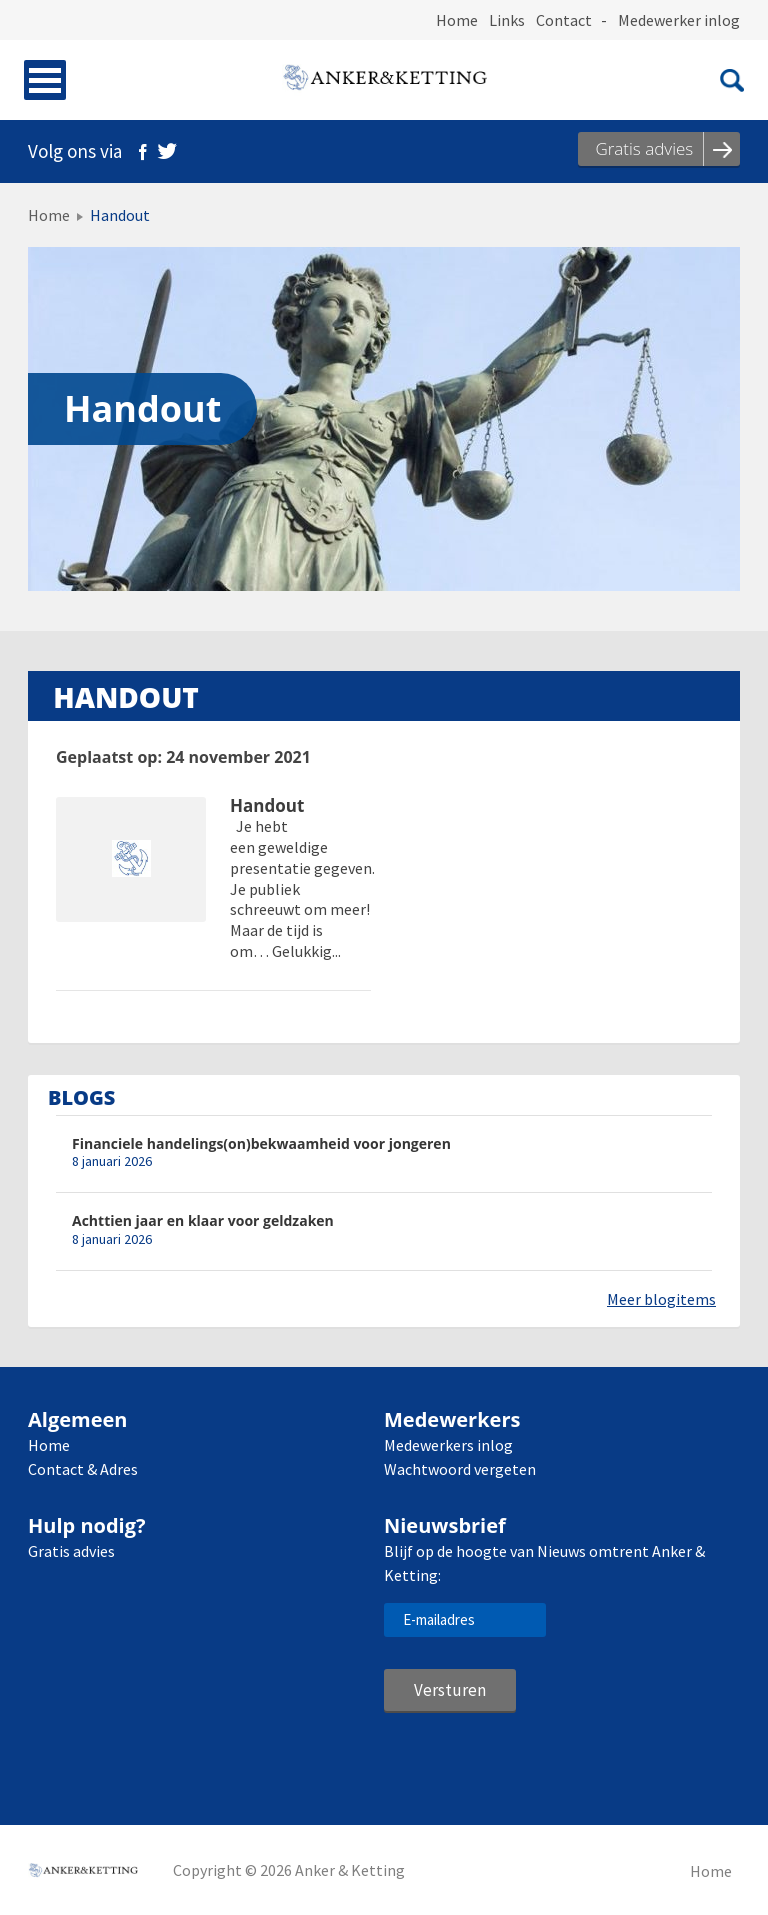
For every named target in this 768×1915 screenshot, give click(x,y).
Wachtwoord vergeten (460, 1469)
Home (457, 20)
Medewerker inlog (679, 20)
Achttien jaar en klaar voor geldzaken (203, 1220)
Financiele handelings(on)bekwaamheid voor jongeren (261, 1143)
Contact (564, 20)
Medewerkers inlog (448, 1445)
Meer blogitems (661, 1299)
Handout (267, 806)
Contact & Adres (83, 1469)
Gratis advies (71, 1551)
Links (507, 20)
